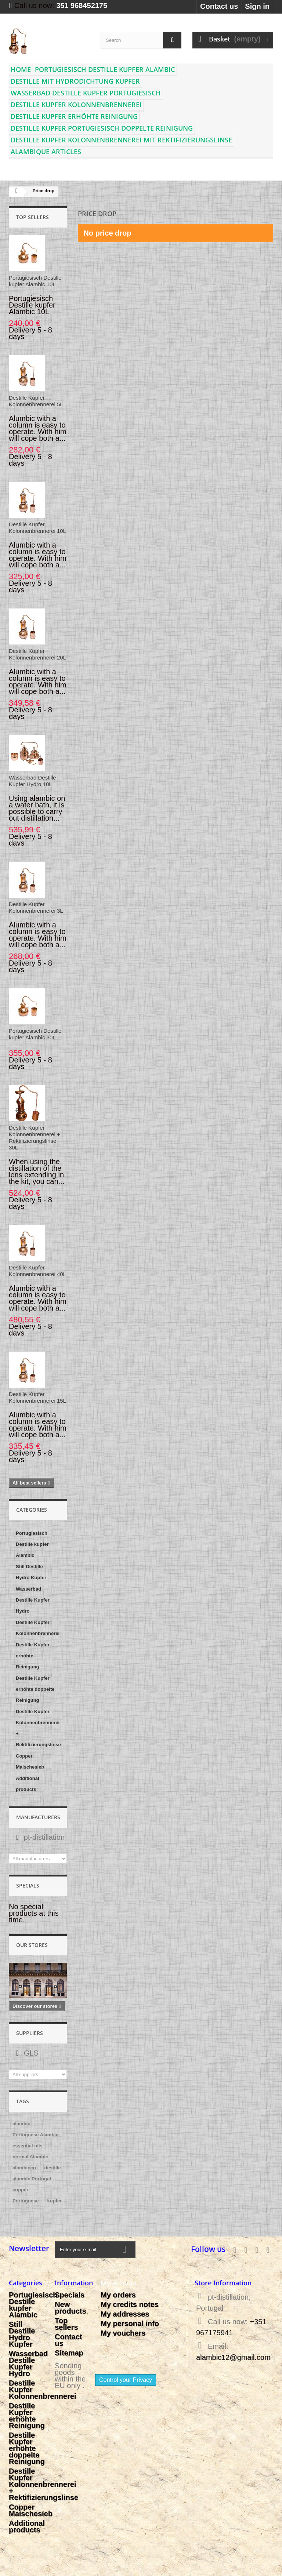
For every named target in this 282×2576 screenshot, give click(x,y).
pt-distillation (43, 1837)
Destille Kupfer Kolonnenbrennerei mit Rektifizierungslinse (121, 139)
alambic (21, 2123)
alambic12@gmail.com (233, 2357)
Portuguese (25, 2200)
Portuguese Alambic (35, 2134)
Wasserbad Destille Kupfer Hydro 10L (32, 780)
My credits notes (130, 2304)
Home (21, 69)
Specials (27, 1885)
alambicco (24, 2167)
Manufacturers (38, 1817)
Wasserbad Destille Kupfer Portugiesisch (86, 92)
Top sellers (32, 217)
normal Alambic (30, 2156)
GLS (30, 2053)
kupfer (54, 2200)
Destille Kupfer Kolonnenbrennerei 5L (36, 401)
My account (119, 2282)
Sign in (257, 6)
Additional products (27, 1784)
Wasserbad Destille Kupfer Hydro (33, 1600)
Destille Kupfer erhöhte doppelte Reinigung (35, 1689)
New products (70, 2307)
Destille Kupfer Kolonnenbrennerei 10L (37, 527)
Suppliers (29, 2033)
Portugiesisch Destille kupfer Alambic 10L (35, 281)
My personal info (130, 2323)
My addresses (125, 2314)
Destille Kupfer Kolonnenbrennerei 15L (37, 1397)
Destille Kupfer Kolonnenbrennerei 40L (37, 1270)
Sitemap (69, 2353)
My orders (118, 2295)
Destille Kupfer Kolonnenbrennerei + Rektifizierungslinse (38, 1728)
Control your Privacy (125, 2380)
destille (52, 2167)
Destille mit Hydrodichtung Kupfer (75, 81)
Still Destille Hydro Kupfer (31, 1572)
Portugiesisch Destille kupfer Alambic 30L (35, 1034)
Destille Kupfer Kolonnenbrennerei (76, 104)
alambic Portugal (31, 2178)
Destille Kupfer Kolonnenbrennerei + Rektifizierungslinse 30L (34, 1137)
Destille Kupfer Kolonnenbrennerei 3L (36, 907)
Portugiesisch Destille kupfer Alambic (105, 69)
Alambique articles (46, 151)
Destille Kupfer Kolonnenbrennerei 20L (37, 654)
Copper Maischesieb (30, 1761)
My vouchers (123, 2333)
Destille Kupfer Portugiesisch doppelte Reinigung (102, 128)
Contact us (219, 6)
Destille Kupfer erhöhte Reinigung (74, 116)
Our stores (32, 1944)
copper (20, 2189)
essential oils (27, 2145)
